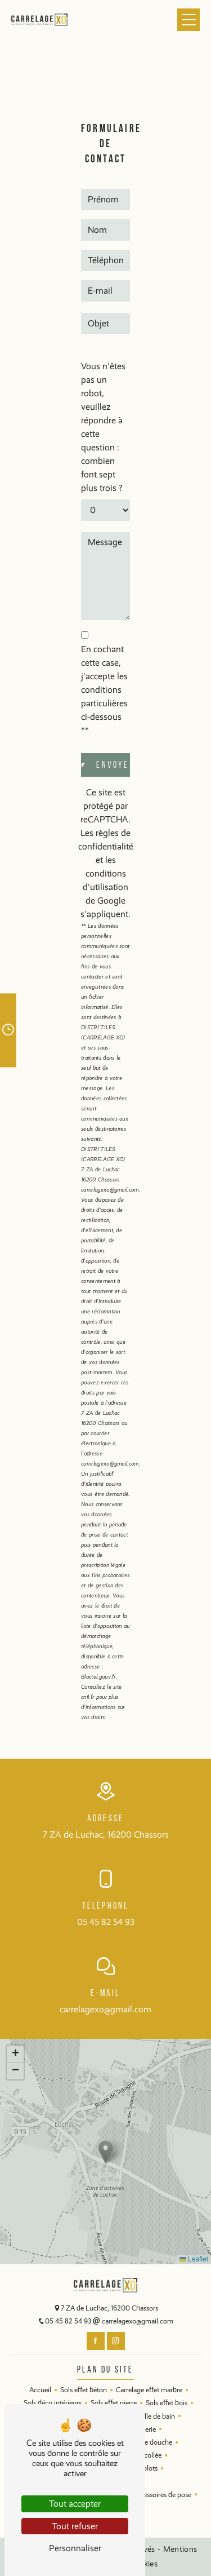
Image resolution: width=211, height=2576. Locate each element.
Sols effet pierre (114, 2402)
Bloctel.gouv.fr (98, 1677)
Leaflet (193, 2259)
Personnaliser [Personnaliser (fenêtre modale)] (75, 2548)
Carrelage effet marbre (149, 2389)
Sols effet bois (166, 2402)
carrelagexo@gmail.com (105, 2009)
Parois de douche (146, 2442)
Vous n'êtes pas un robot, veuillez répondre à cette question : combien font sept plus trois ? (103, 427)
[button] (105, 2151)
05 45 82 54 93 (105, 1921)
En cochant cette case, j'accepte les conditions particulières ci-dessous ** (104, 690)
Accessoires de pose (161, 2494)
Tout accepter (75, 2503)
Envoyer (113, 764)
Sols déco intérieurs (53, 2402)
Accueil (40, 2389)
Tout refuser (75, 2526)
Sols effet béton (83, 2389)
